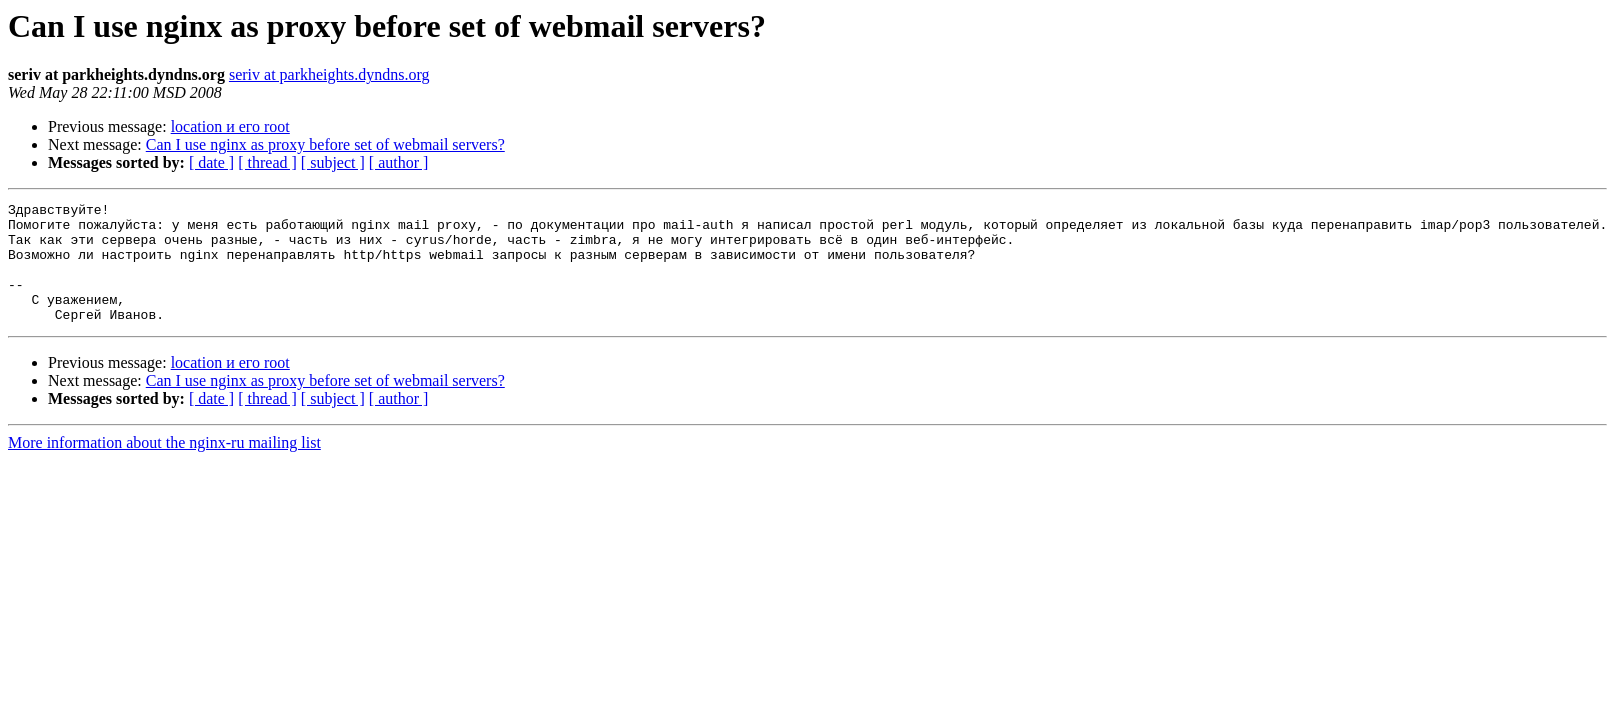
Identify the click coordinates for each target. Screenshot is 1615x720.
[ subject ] (333, 162)
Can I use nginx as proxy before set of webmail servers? (325, 144)
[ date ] (211, 162)
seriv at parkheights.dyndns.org (329, 74)
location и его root (230, 126)
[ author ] (399, 162)
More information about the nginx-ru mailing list (164, 466)
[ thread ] (267, 162)
